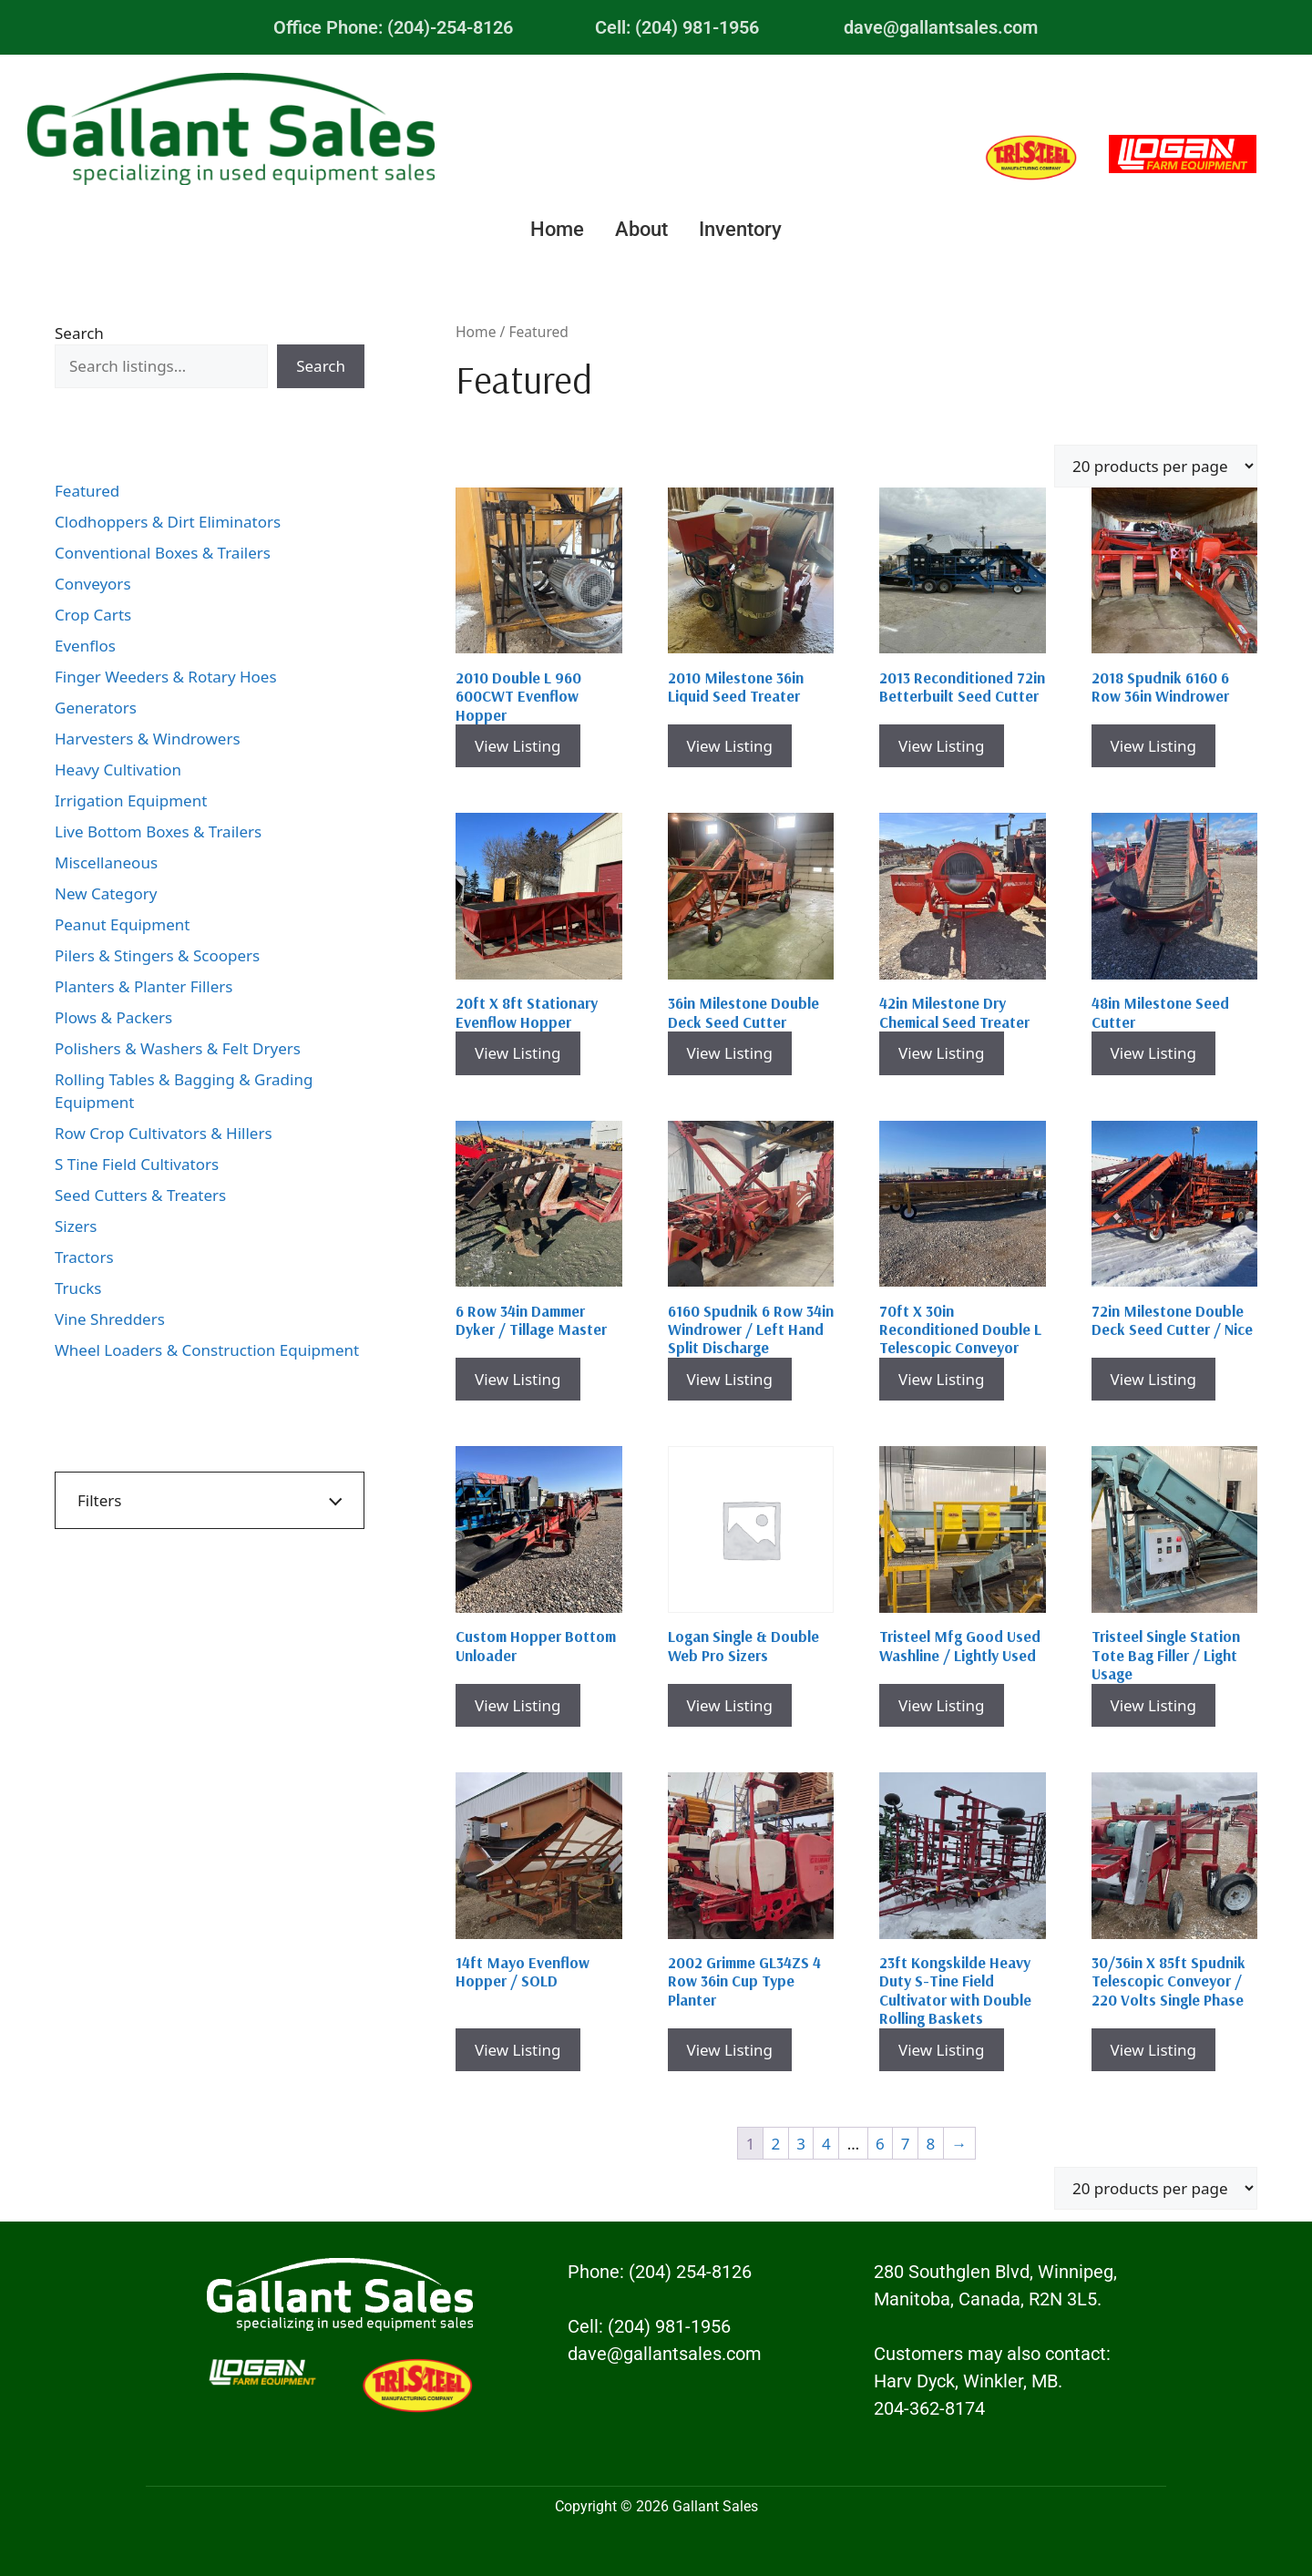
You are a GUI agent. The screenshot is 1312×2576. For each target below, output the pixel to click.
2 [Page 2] (775, 2143)
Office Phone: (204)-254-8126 (393, 27)
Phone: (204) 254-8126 (660, 2272)
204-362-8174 (929, 2408)
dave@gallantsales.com (941, 27)
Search (79, 333)
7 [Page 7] (905, 2143)
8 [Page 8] (931, 2143)
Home (557, 229)
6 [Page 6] (880, 2143)
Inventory (740, 229)
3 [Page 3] (800, 2143)
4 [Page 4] (826, 2143)
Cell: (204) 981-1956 (677, 27)
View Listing (518, 745)
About (641, 229)
